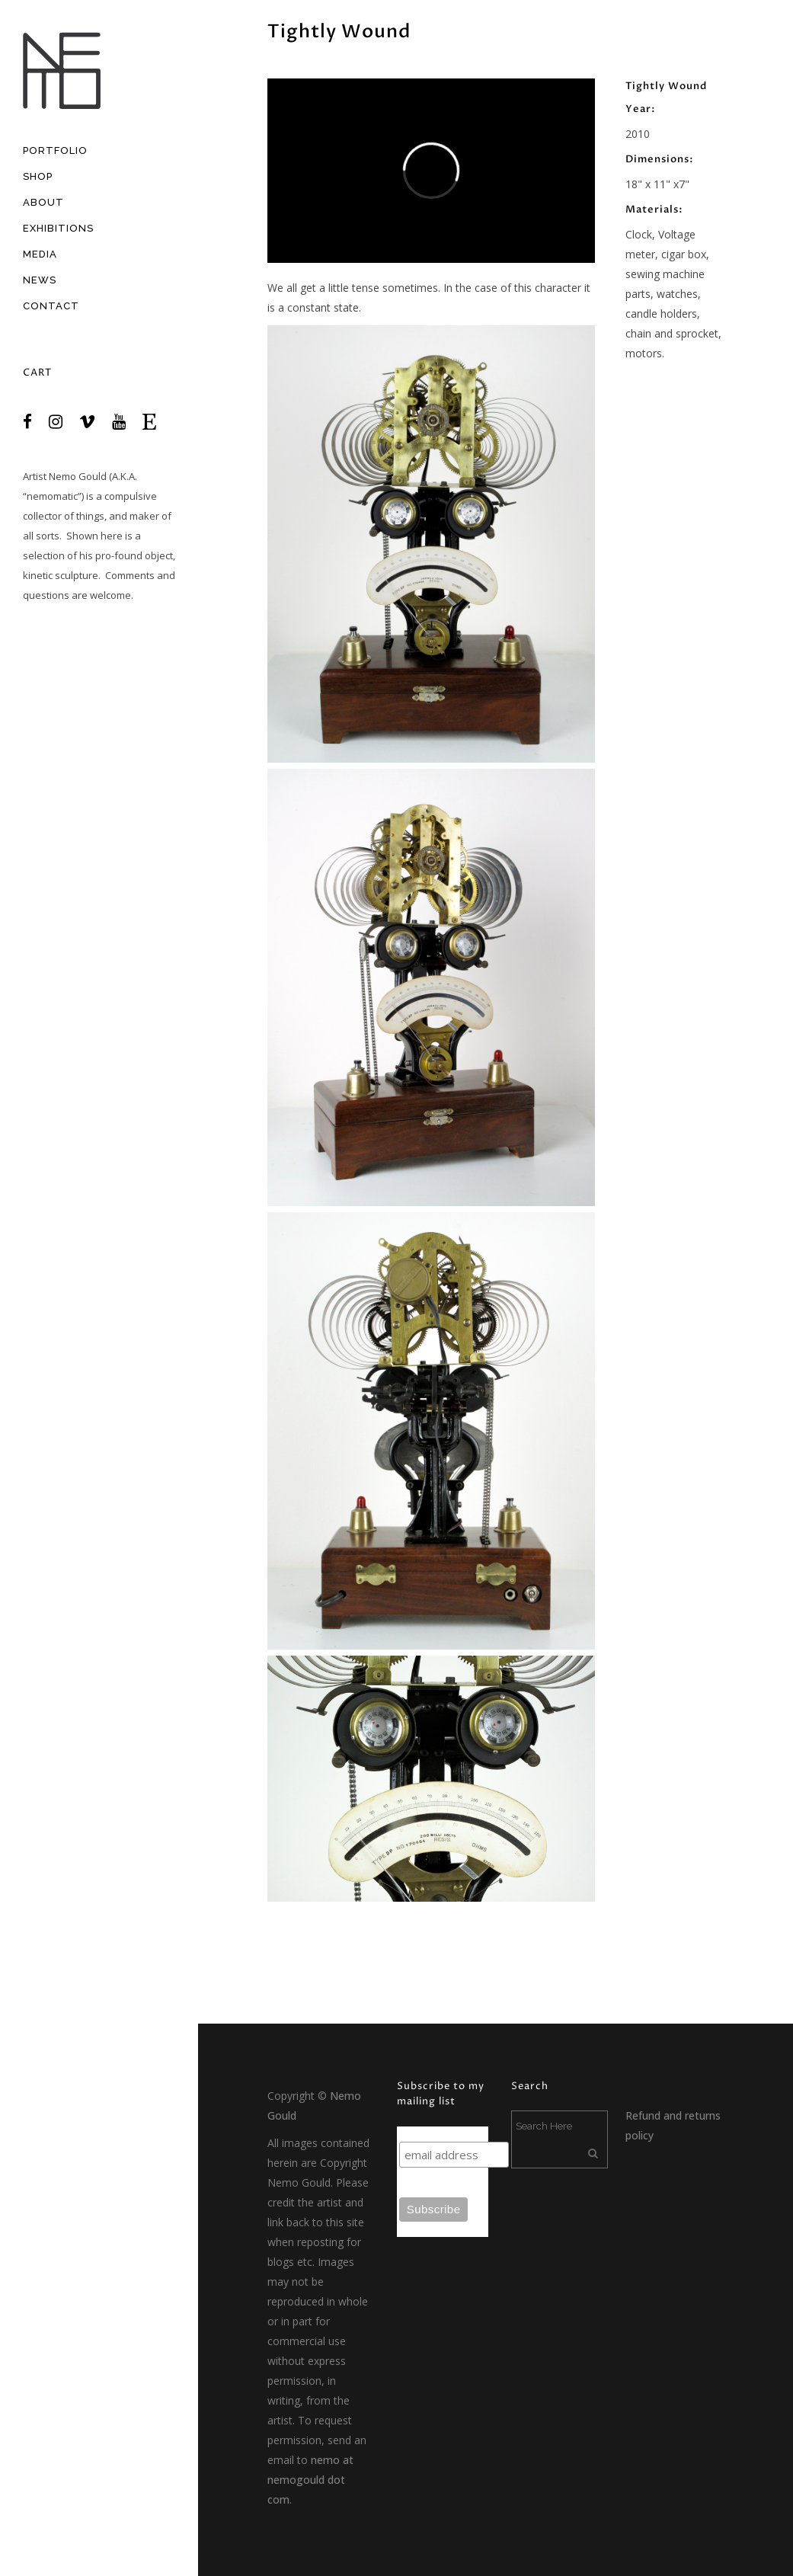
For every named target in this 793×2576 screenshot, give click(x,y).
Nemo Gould (78, 476)
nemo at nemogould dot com (310, 2480)
